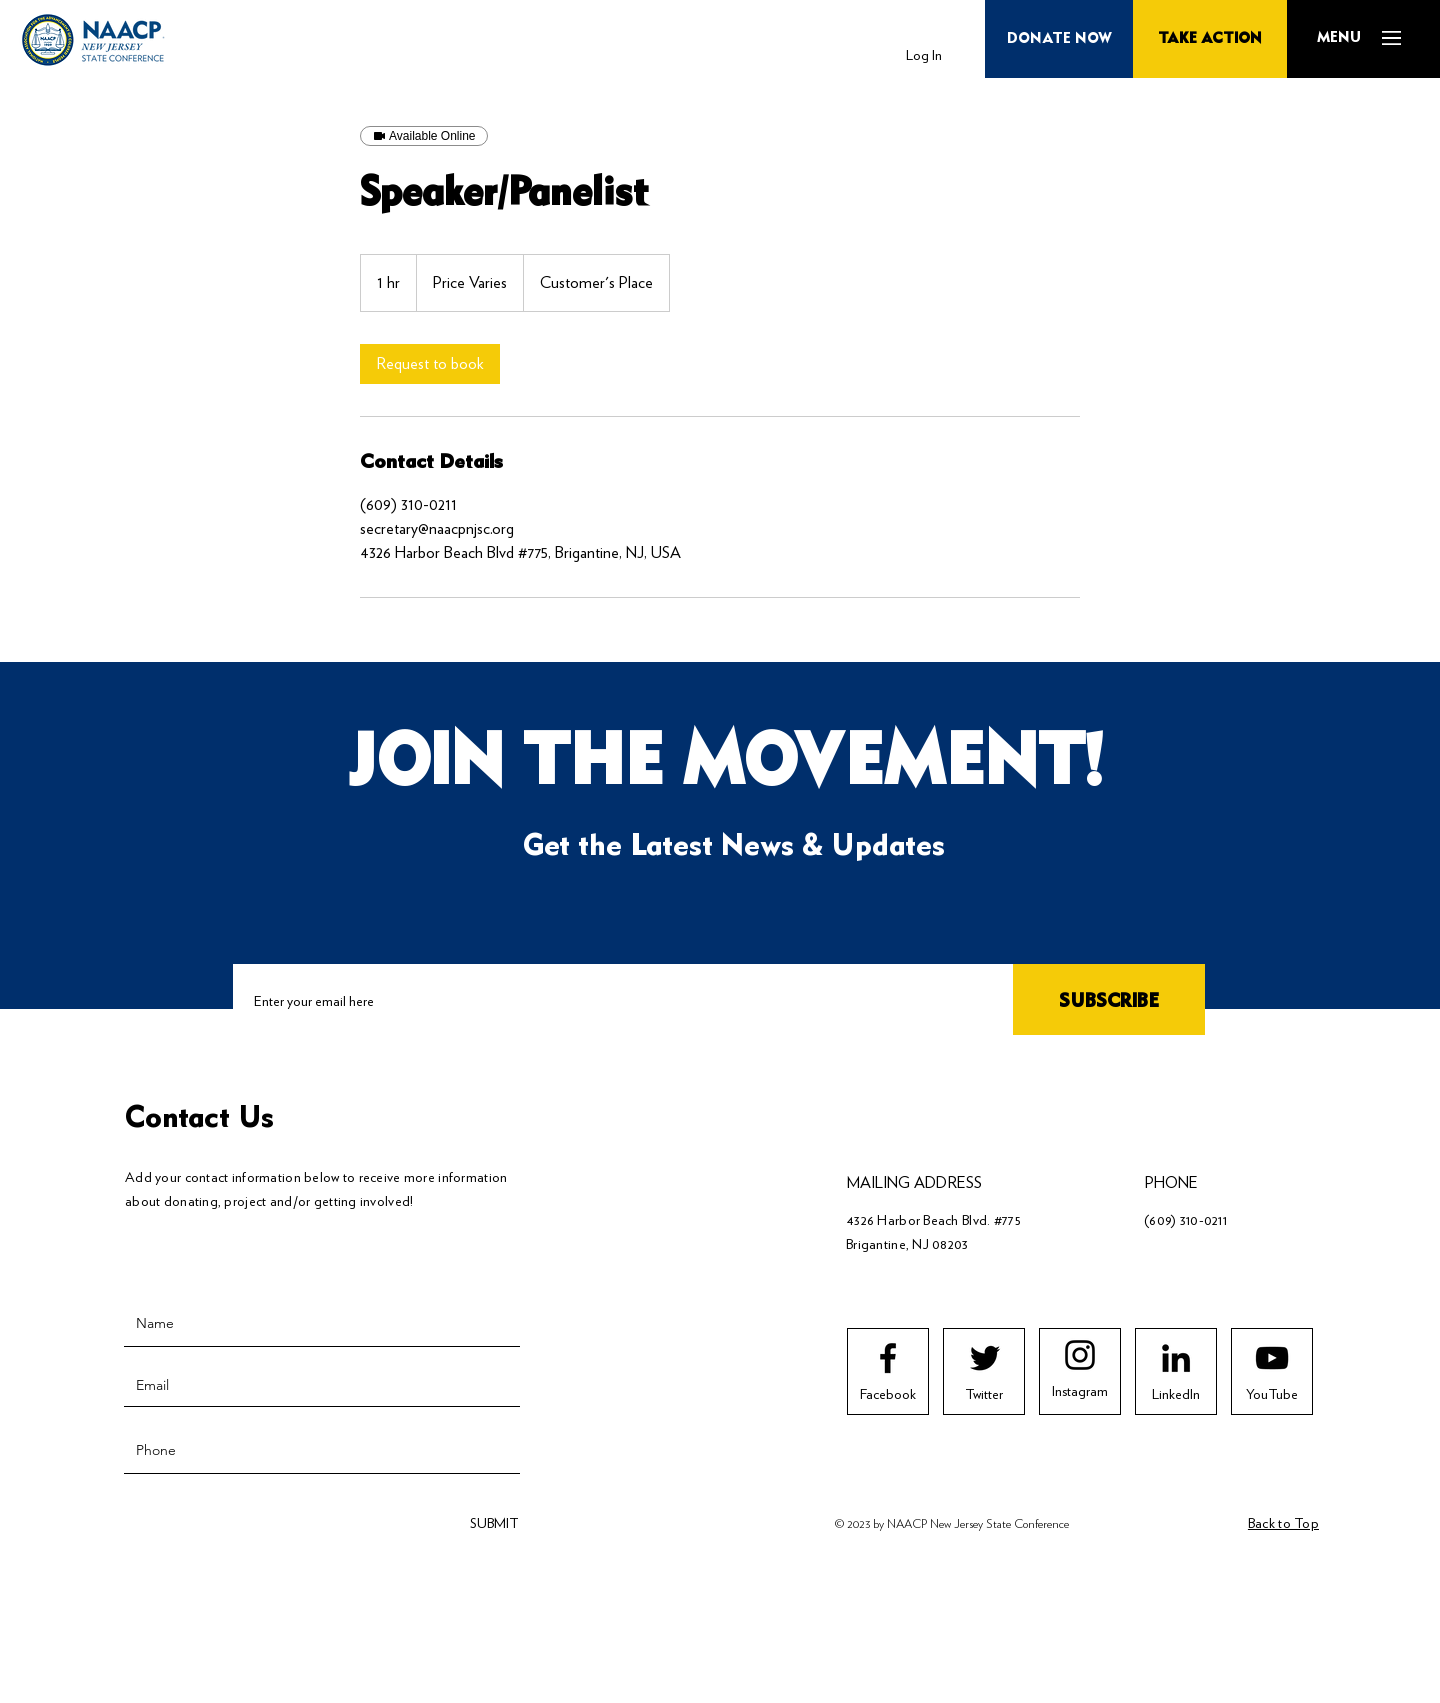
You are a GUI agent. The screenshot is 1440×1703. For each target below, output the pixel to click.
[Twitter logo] (985, 1358)
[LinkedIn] (1176, 1395)
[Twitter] (984, 1395)
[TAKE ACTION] (1210, 39)
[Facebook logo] (888, 1358)
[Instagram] (1080, 1392)
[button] (1338, 38)
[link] (430, 364)
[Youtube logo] (1272, 1358)
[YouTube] (1272, 1395)
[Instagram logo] (1080, 1355)
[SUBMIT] (491, 1523)
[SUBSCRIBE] (1109, 1002)
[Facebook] (888, 1395)
